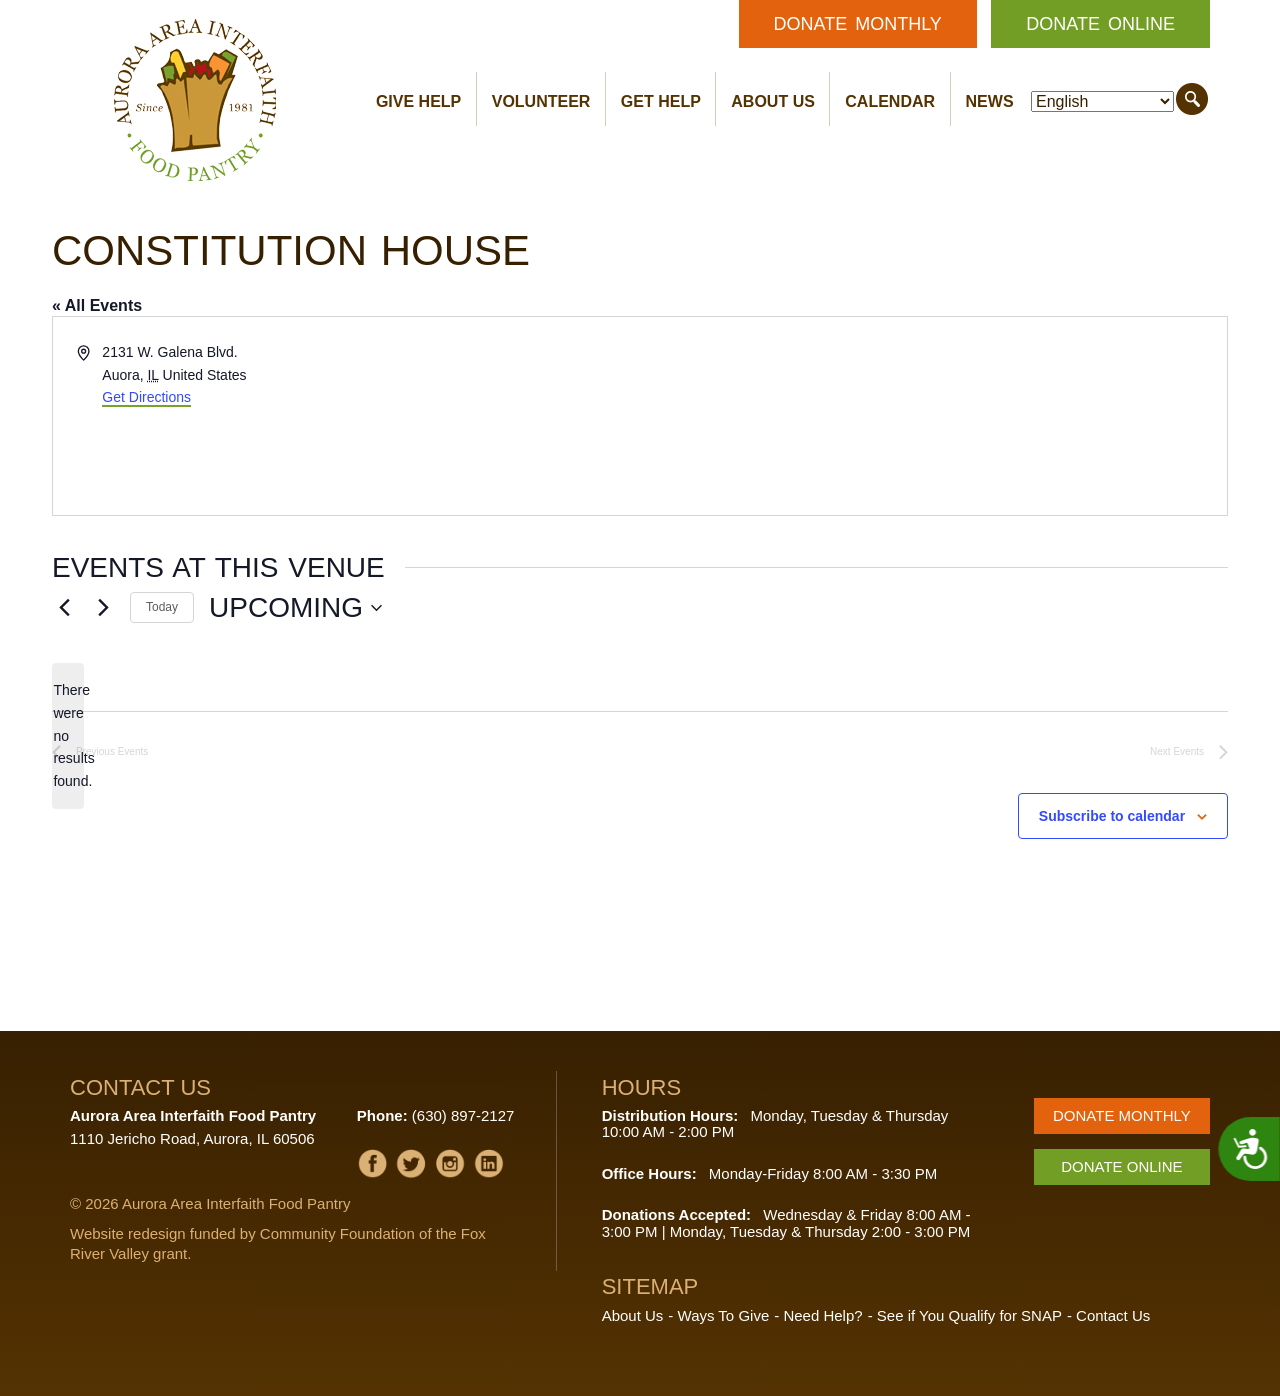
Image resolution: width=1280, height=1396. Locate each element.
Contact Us (1113, 1315)
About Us (773, 101)
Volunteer (541, 101)
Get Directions (146, 397)
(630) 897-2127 (463, 1115)
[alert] (68, 735)
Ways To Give (724, 1315)
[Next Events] (103, 608)
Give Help (418, 101)
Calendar (890, 101)
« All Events (97, 305)
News (990, 101)
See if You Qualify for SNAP (969, 1315)
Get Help (661, 101)
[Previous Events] (64, 608)
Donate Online (1100, 24)
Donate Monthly (858, 24)
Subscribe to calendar (1112, 816)
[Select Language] (1102, 101)
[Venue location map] (932, 416)
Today (162, 607)
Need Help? (822, 1315)
